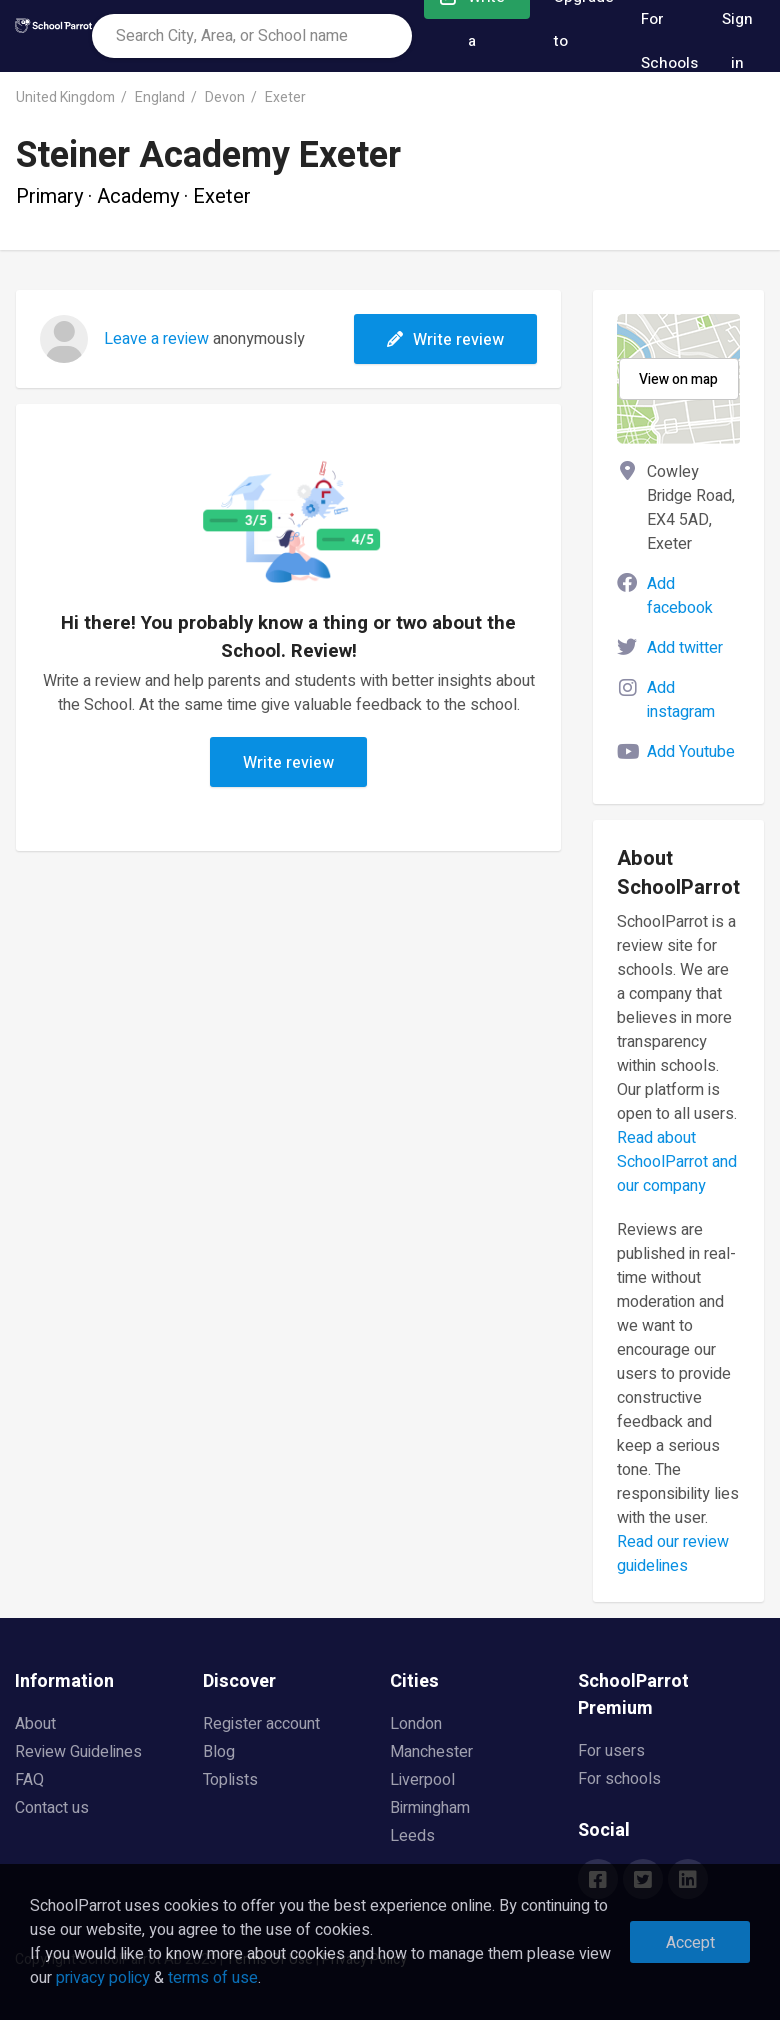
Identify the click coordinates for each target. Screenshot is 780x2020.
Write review (445, 340)
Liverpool (422, 1780)
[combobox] (252, 36)
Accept (690, 1943)
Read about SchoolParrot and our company (677, 1162)
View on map (678, 379)
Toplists (230, 1780)
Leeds (412, 1836)
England (160, 97)
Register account (261, 1724)
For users (611, 1751)
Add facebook (680, 596)
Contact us (52, 1808)
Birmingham (430, 1808)
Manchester (431, 1752)
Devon (225, 97)
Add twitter (685, 648)
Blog (219, 1752)
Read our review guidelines (673, 1554)
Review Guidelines (78, 1752)
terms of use (213, 1978)
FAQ (29, 1780)
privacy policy (103, 1978)
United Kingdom (65, 97)
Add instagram (681, 700)
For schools (619, 1779)
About (35, 1724)
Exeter (285, 97)
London (416, 1724)
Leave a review (156, 339)
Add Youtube (691, 752)
